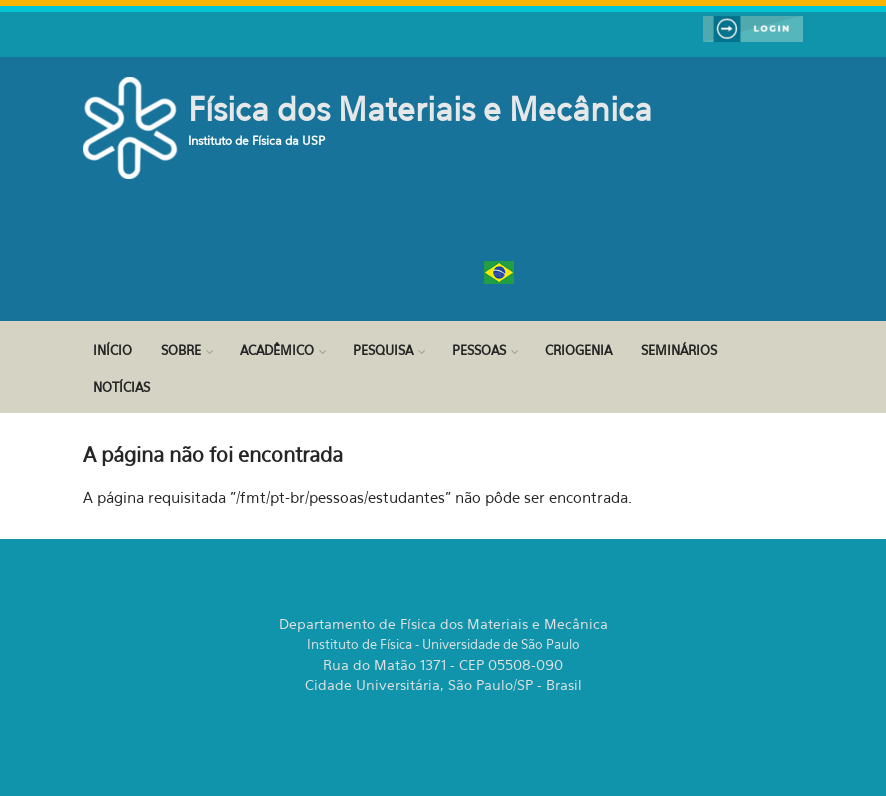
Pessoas (479, 350)
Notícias (121, 387)
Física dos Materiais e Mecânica (420, 109)
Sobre (181, 350)
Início (112, 350)
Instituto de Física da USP (256, 140)
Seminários (679, 350)
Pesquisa (383, 350)
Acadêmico (277, 350)
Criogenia (578, 350)
